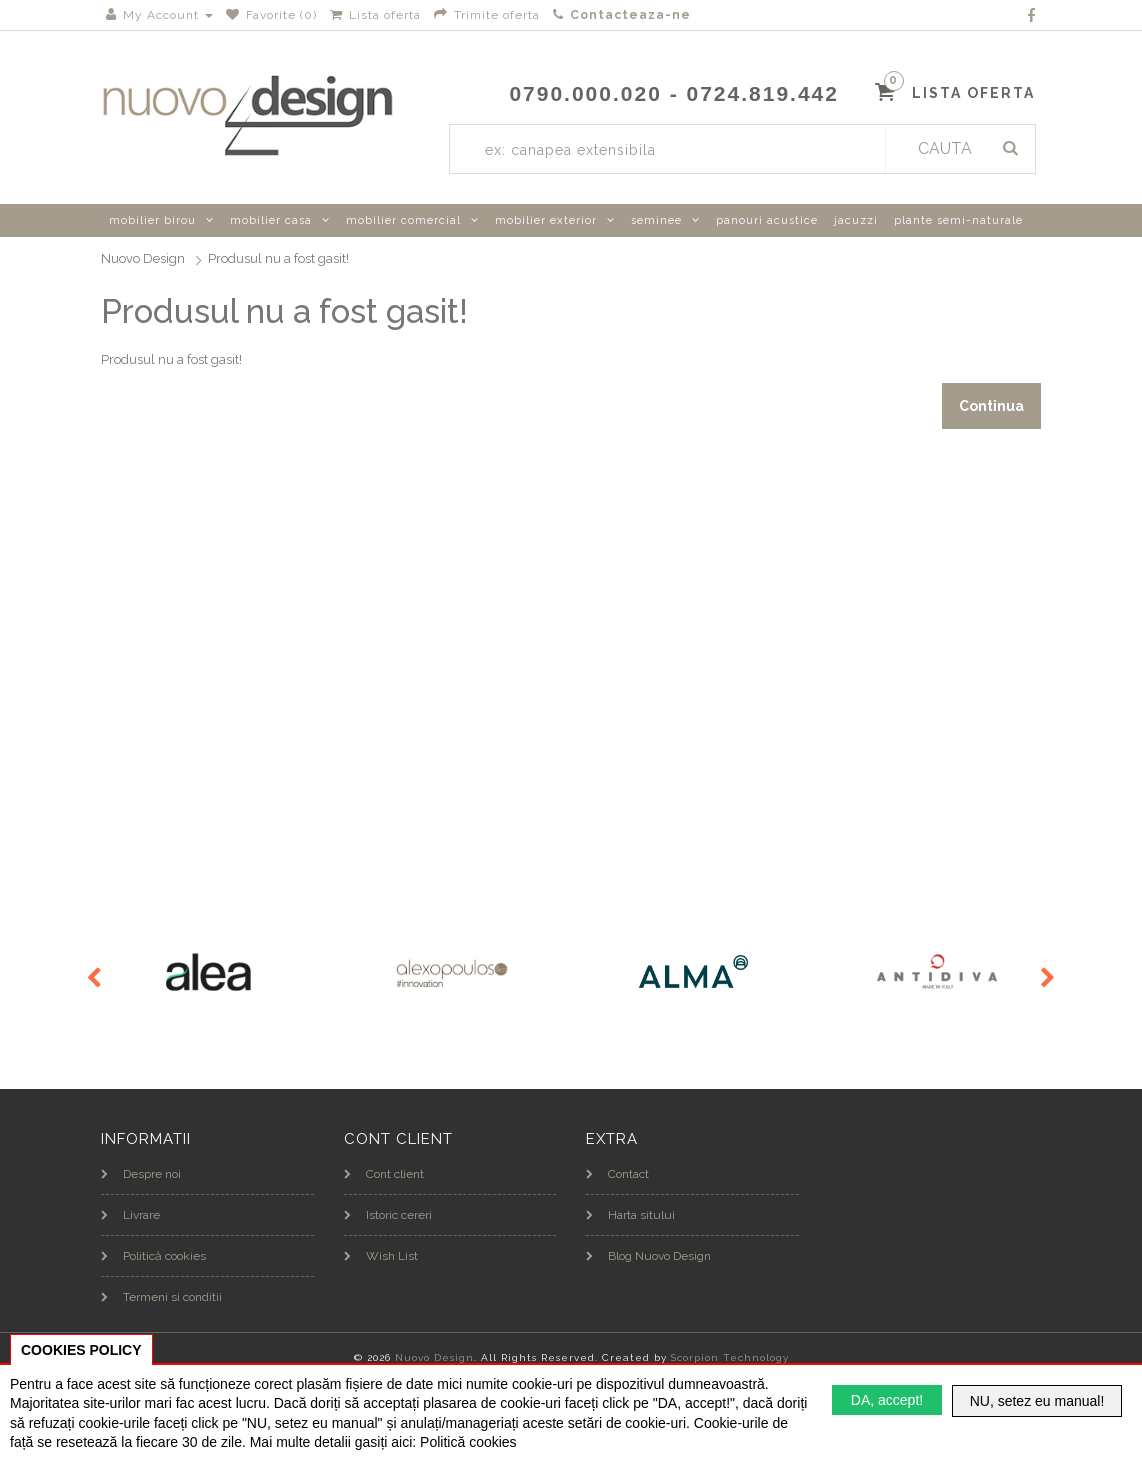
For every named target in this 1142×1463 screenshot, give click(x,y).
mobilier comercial (403, 220)
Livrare (130, 1215)
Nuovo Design (143, 258)
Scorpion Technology (730, 1357)
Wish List (381, 1256)
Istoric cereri (388, 1215)
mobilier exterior (546, 220)
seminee (656, 220)
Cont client (384, 1174)
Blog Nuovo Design (648, 1256)
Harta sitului (630, 1215)
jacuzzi (856, 220)
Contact (617, 1174)
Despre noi (141, 1174)
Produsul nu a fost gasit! (278, 258)
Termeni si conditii (161, 1297)
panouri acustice (767, 220)
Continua (991, 406)
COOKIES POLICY (81, 1350)
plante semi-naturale (958, 220)
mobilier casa (271, 220)
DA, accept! (887, 1400)
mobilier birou (152, 220)
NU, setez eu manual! (1037, 1401)
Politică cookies (153, 1256)
